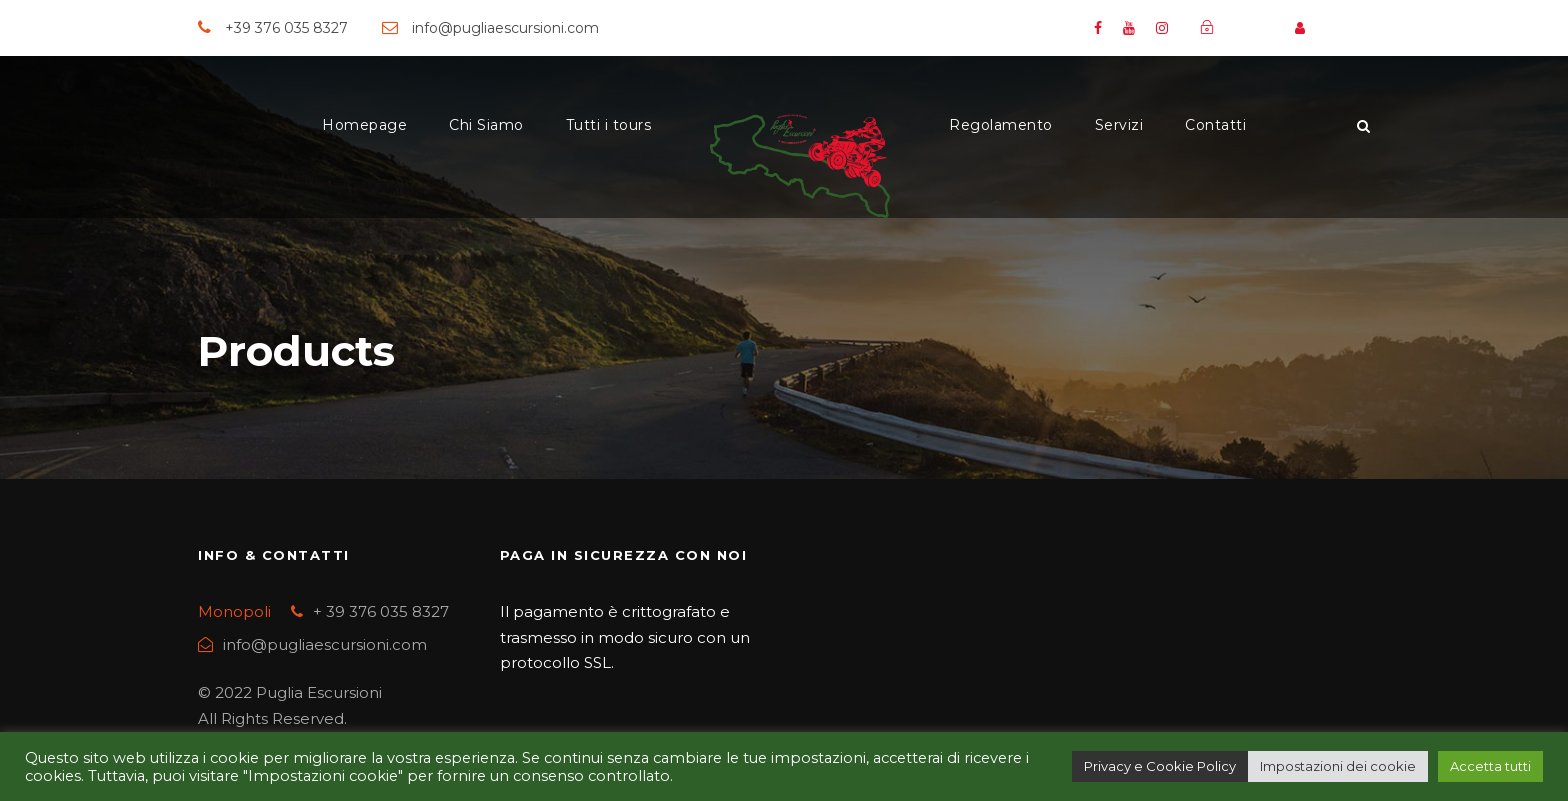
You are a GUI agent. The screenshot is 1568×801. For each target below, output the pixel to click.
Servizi (1119, 125)
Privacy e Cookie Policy (1160, 766)
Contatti (1215, 125)
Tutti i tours (609, 125)
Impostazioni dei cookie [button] (1338, 766)
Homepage (364, 125)
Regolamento (1001, 125)
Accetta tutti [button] (1490, 766)
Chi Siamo (486, 125)
